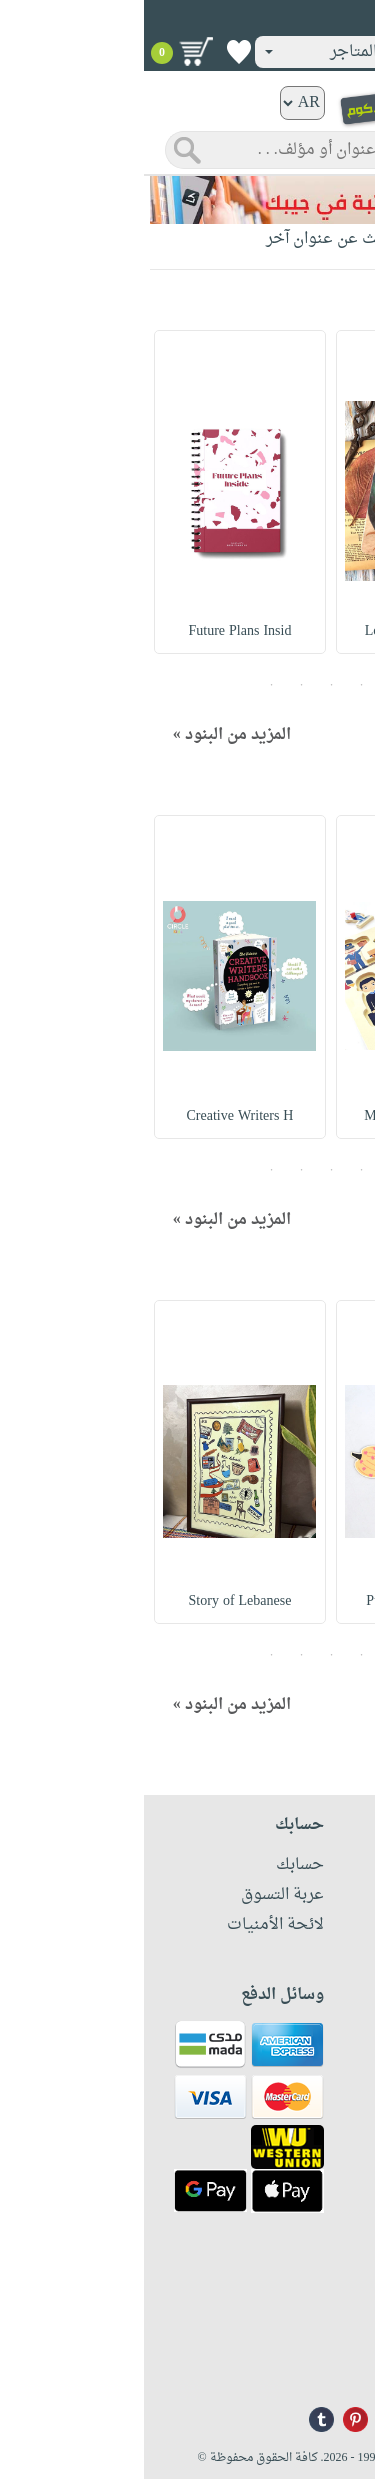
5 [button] (128, 685)
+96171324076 (322, 2336)
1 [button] (248, 685)
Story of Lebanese (96, 1601)
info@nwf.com (322, 2363)
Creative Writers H (96, 1116)
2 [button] (218, 685)
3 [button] (188, 685)
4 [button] (158, 685)
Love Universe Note (278, 631)
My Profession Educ (278, 1116)
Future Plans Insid (96, 631)
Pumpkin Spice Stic (278, 1601)
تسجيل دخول (303, 19)
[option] (278, 492)
